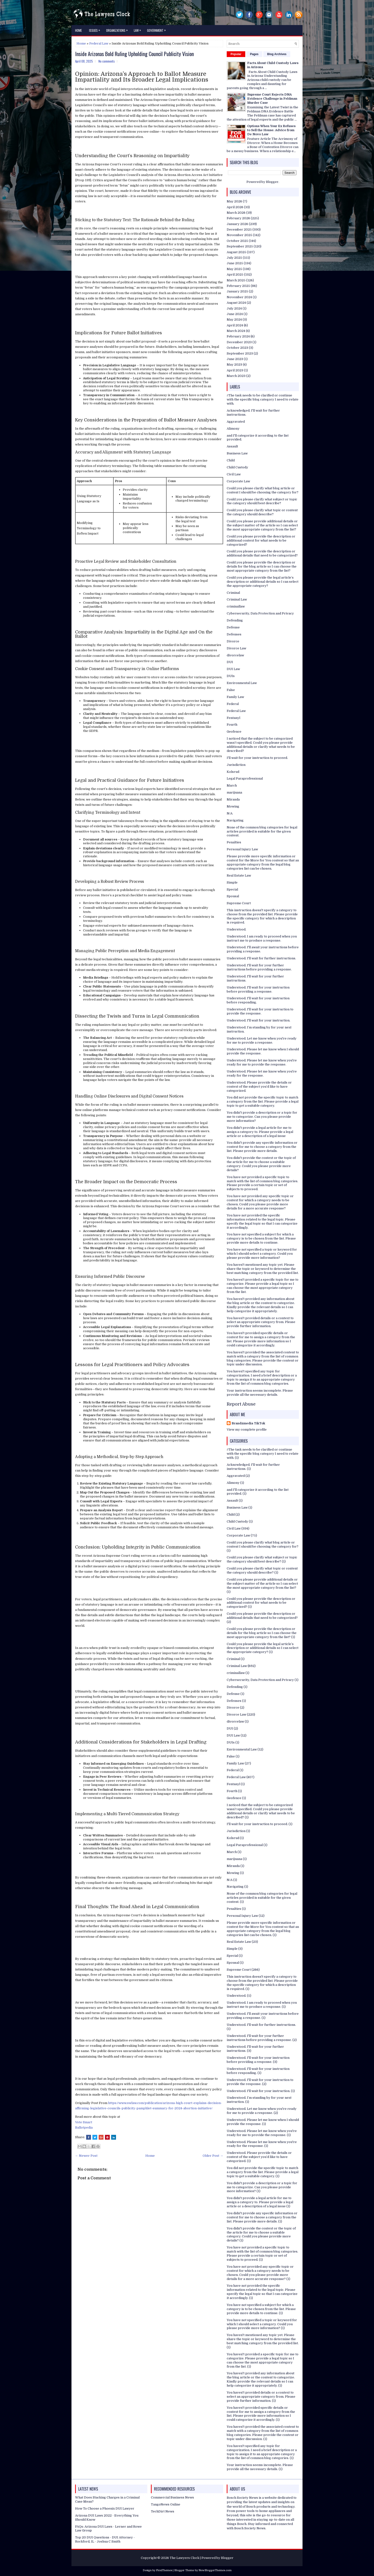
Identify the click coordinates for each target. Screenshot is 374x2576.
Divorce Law (236, 648)
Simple (232, 882)
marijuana (234, 792)
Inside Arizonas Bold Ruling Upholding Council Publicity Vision (134, 54)
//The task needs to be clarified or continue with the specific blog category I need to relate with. (262, 399)
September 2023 (240, 353)
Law (138, 29)
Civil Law (234, 474)
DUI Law (233, 669)
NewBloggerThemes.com (215, 2570)
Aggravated (236, 421)
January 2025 (237, 291)
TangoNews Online (165, 2504)
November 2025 (239, 235)
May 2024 (234, 319)
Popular (236, 54)
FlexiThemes (164, 2570)
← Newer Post (86, 2155)
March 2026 (236, 212)
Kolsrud (233, 772)
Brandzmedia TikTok (248, 1423)
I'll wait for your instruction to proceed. (257, 758)
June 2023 (235, 359)
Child (231, 460)
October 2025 (237, 241)
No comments (106, 61)
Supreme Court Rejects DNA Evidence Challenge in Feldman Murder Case (272, 98)
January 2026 (237, 224)
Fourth (232, 724)
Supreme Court (239, 903)
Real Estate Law (239, 875)
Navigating (235, 820)
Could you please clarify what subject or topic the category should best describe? (262, 501)
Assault (232, 446)
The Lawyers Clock (184, 2558)
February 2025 (238, 286)
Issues (96, 29)
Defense (233, 627)
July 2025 (234, 257)
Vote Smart (83, 2122)
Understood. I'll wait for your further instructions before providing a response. (259, 967)
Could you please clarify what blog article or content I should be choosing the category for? (262, 490)
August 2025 (236, 252)
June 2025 (235, 263)
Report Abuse (241, 1404)
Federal (233, 704)
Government (157, 29)
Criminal (233, 592)
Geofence (234, 731)
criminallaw (236, 606)
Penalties (234, 842)
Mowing (233, 806)
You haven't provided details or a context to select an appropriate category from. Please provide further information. (261, 1322)
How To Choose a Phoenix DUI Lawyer (104, 2508)
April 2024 (235, 325)
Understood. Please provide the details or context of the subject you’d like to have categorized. (259, 1086)
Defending (235, 620)
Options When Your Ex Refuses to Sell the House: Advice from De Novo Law (271, 130)
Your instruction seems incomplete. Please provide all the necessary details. (260, 1392)
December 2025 (239, 229)
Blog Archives (276, 54)
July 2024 (234, 308)
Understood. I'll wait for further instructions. (261, 958)
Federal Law (98, 43)
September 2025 (240, 246)
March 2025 (236, 280)
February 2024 (238, 336)
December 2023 (239, 342)
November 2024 (239, 297)
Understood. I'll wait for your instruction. (258, 1020)
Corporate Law (238, 481)
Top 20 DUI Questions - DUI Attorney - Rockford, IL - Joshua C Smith (105, 2539)
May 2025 (234, 269)
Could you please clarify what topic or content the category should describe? (262, 512)
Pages (254, 54)
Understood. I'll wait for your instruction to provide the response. (260, 1011)
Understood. (236, 929)
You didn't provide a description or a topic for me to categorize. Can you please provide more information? (262, 1117)
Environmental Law (242, 683)
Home (78, 30)
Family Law (235, 697)
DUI (230, 662)
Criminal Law (237, 599)
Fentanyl (233, 718)
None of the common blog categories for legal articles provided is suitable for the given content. (262, 831)
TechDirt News (162, 2511)
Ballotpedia (84, 2127)
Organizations (118, 29)
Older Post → (213, 2155)
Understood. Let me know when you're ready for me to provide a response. (262, 1040)
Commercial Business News (172, 2497)
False (231, 690)
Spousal (233, 896)
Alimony (233, 428)
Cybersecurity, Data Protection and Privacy (260, 613)
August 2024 (236, 302)
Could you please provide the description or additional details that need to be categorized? (262, 553)
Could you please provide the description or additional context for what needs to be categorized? (261, 540)
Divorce (233, 641)
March (232, 785)
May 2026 (234, 201)
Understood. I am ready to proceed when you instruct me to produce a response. (262, 938)
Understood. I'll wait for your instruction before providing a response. (258, 989)
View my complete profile (247, 1429)
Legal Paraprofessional (245, 778)
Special (232, 889)
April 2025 (235, 274)
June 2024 (235, 314)
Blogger (272, 182)
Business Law (237, 453)
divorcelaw (235, 655)
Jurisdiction (236, 765)
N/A (229, 813)
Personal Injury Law (242, 849)
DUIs (231, 676)
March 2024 (236, 331)
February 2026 (238, 218)
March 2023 (236, 376)
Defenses (234, 634)
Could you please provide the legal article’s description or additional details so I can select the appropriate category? (262, 582)
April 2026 (235, 207)
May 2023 (234, 364)
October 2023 (237, 347)
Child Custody (237, 467)
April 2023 (235, 370)
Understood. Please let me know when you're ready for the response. (262, 1073)
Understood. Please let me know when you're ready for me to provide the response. (262, 1062)
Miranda (233, 799)
